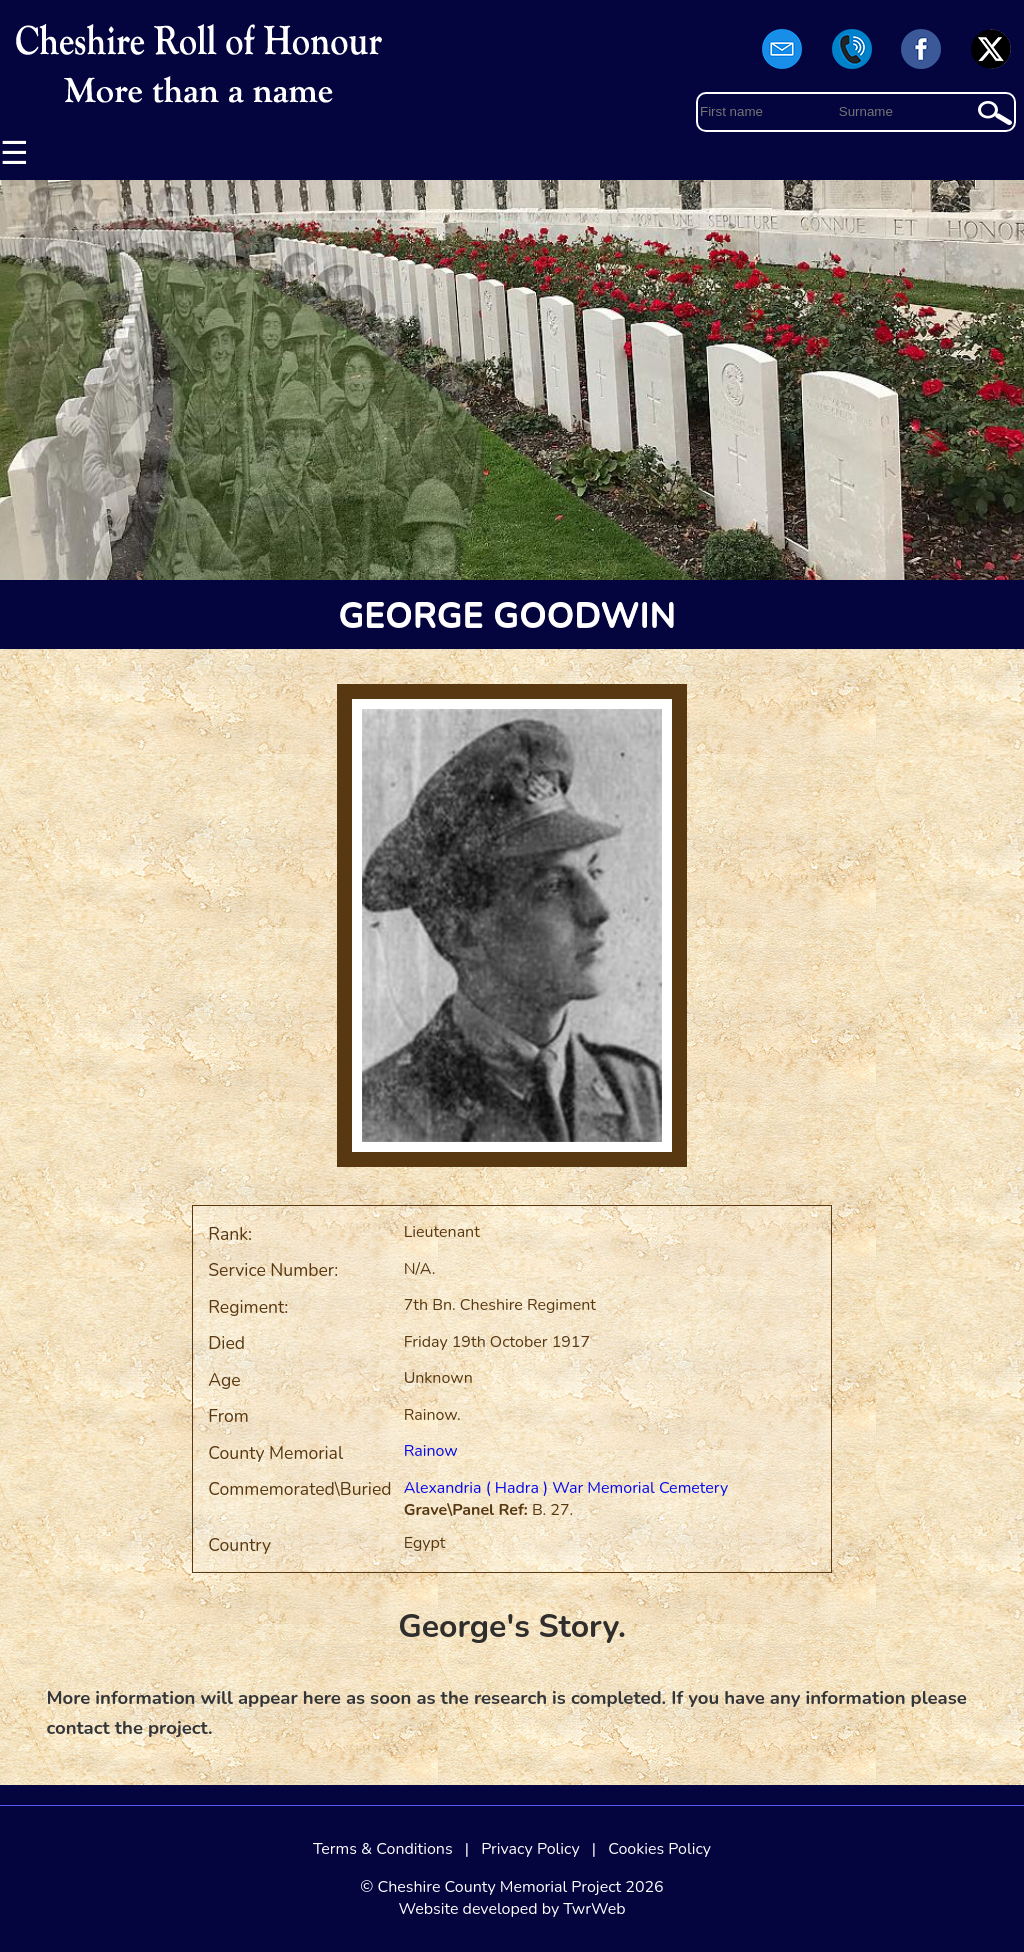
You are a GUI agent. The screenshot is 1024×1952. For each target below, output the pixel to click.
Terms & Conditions (383, 1849)
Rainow (431, 1451)
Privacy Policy (530, 1849)
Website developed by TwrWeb (511, 1909)
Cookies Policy (659, 1849)
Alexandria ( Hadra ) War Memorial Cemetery (566, 1488)
